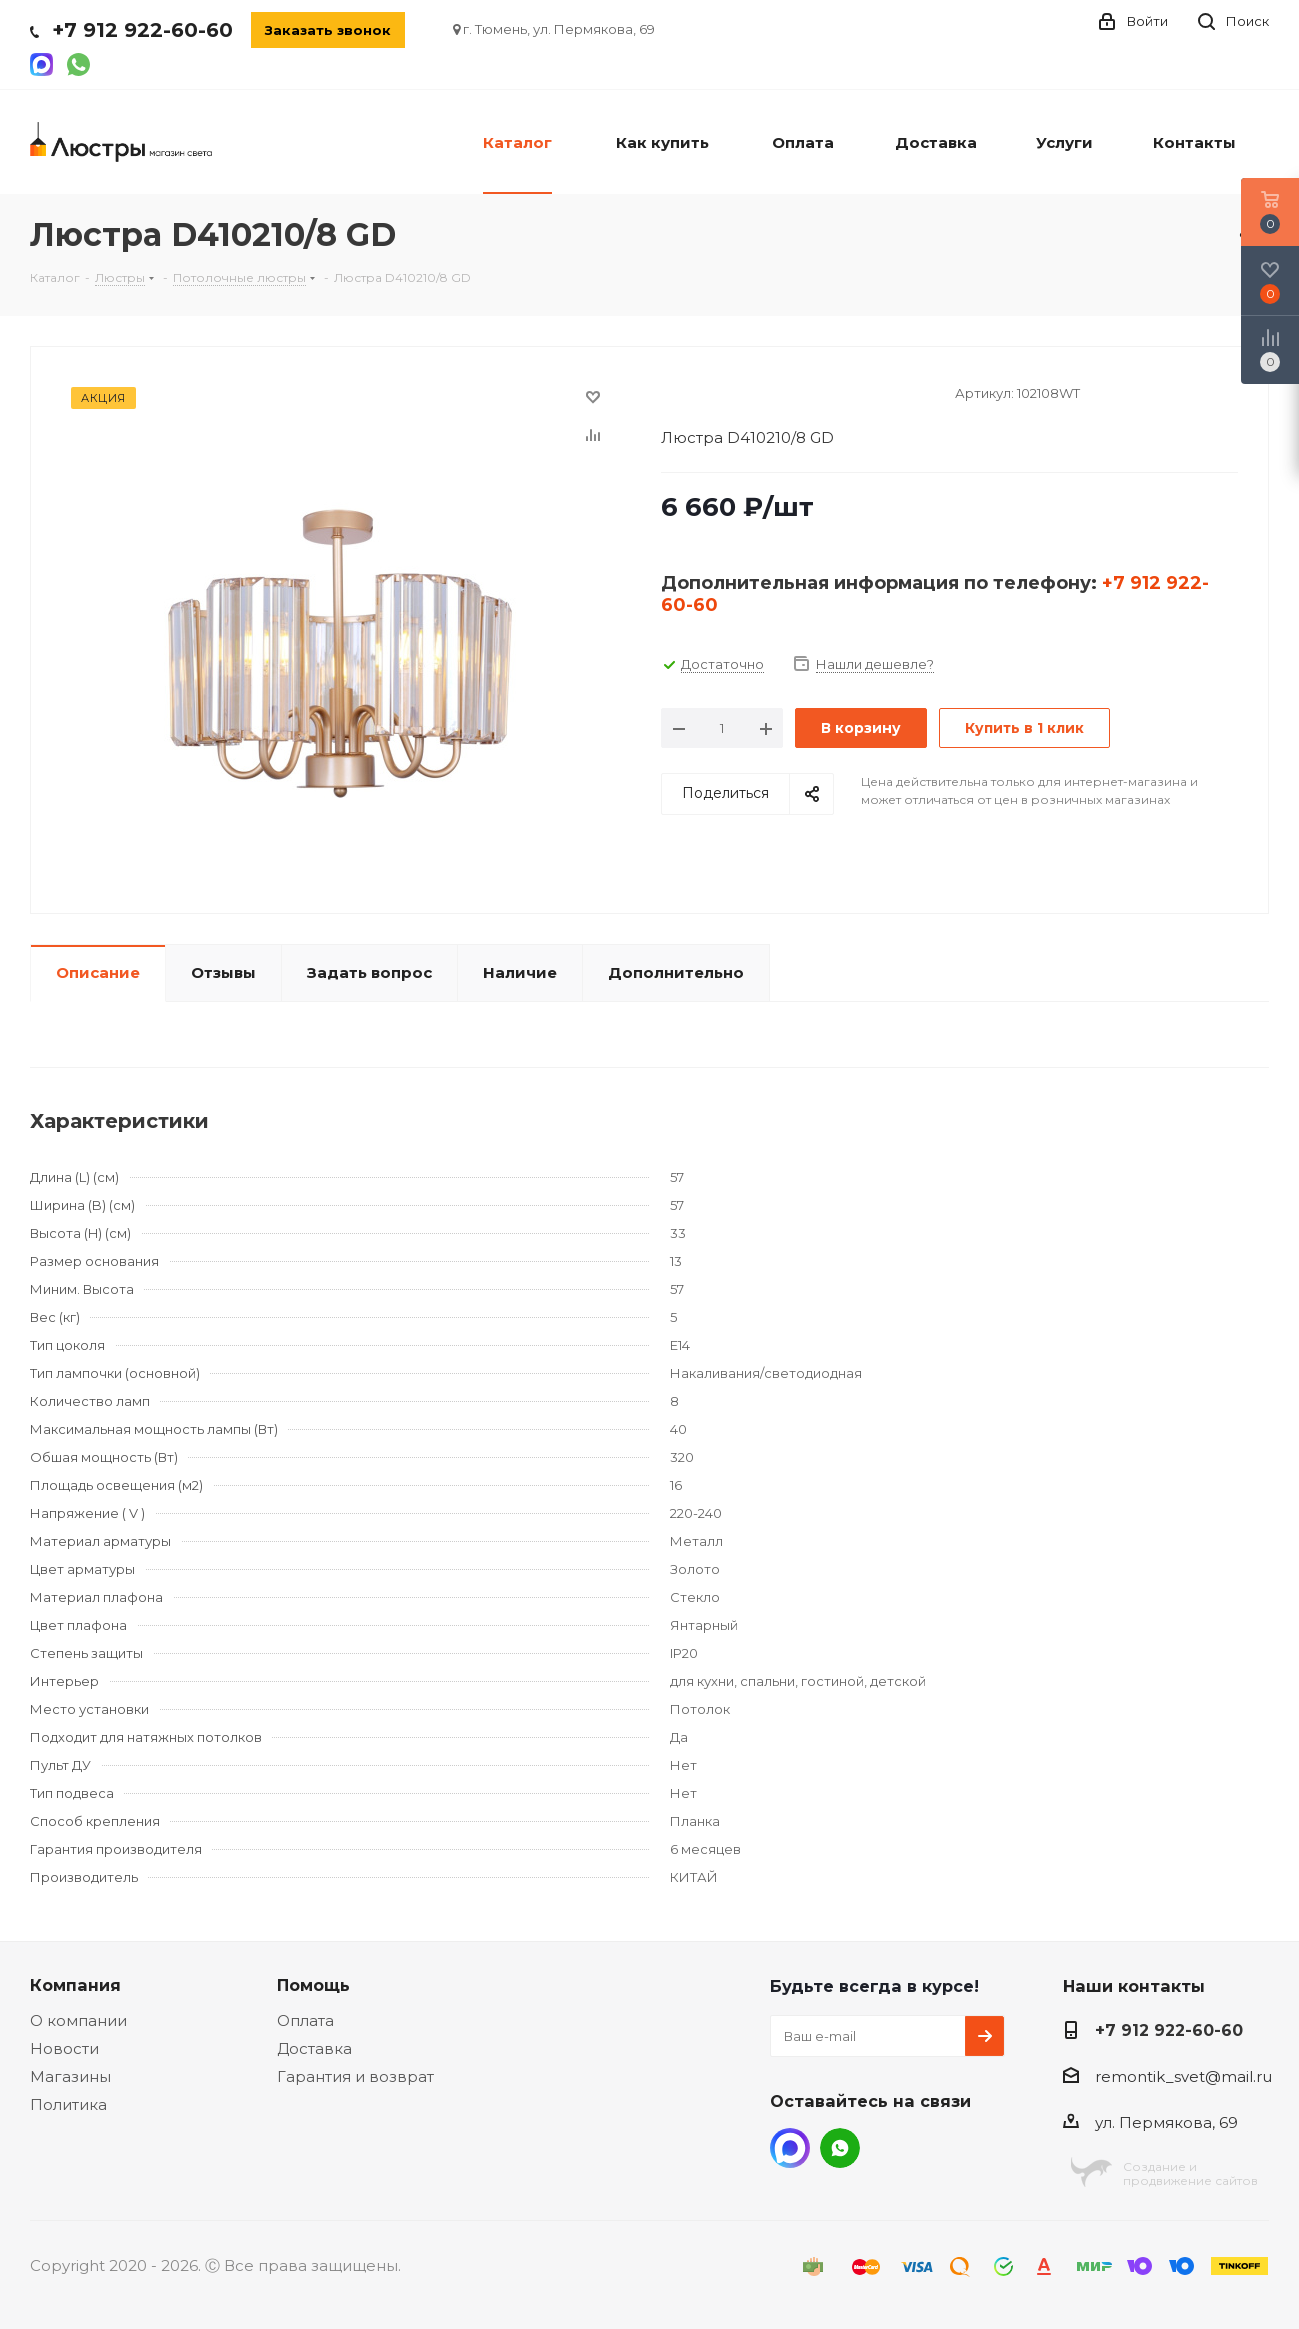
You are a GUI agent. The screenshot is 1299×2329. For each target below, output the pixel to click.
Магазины (70, 2076)
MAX (790, 2148)
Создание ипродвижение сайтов (1190, 2173)
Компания (75, 1985)
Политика (68, 2104)
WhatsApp (840, 2148)
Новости (64, 2048)
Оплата (305, 2020)
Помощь (313, 1985)
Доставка (314, 2048)
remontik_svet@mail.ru (1183, 2076)
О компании (78, 2020)
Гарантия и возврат (355, 2076)
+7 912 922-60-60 (142, 30)
